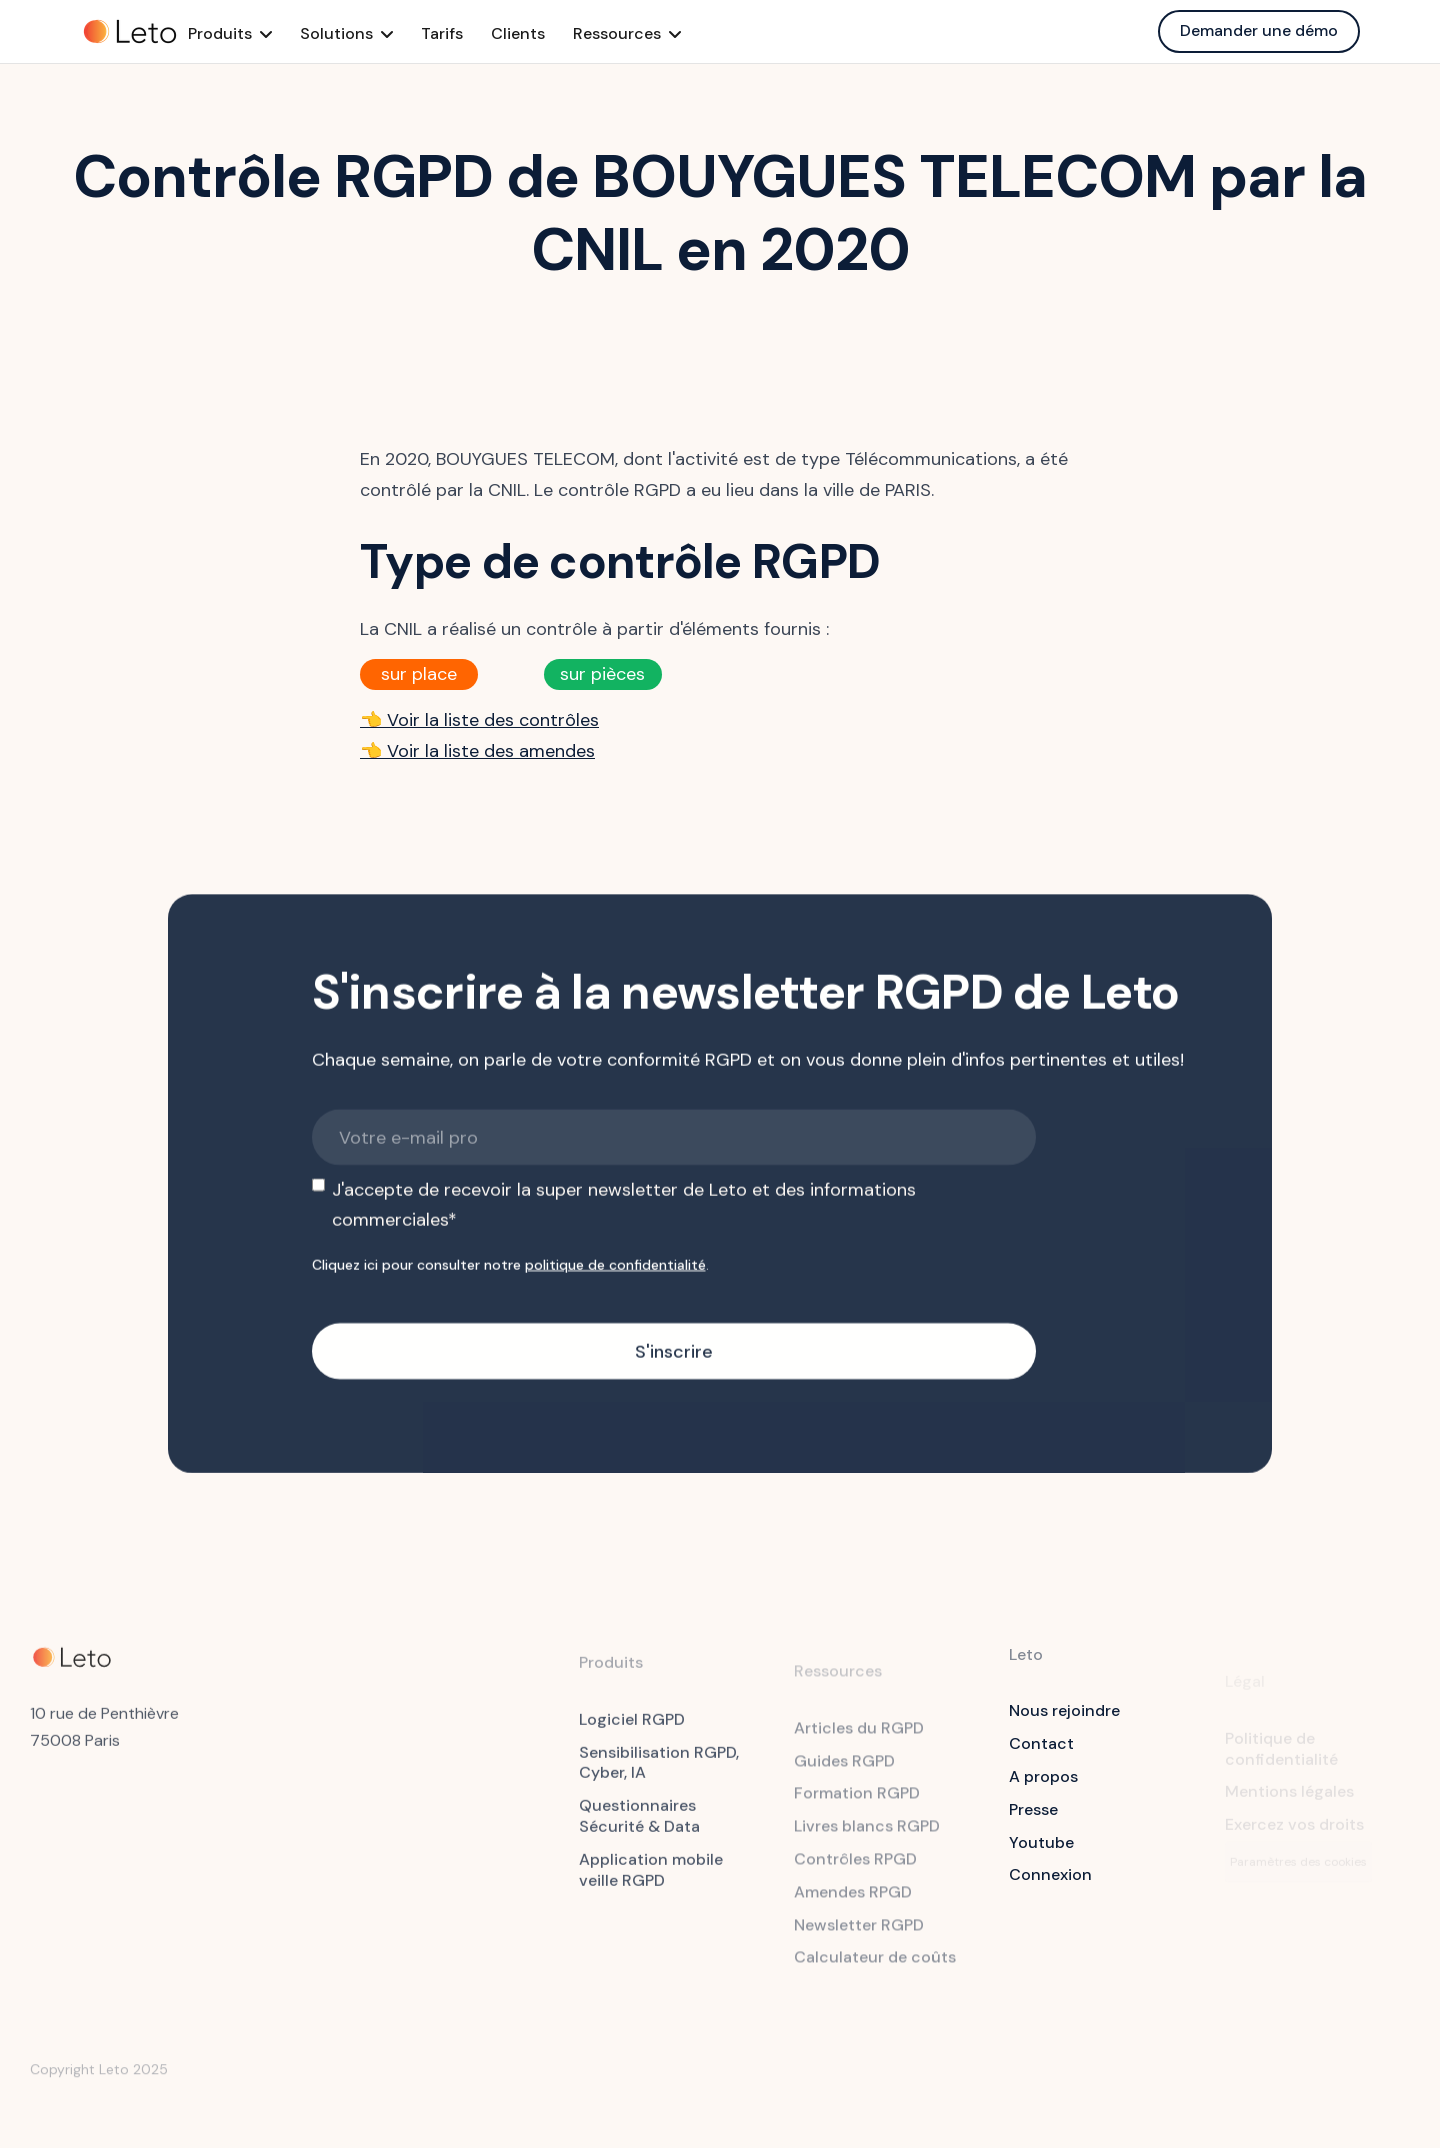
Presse (1033, 1809)
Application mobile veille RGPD (651, 1879)
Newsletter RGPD (859, 1935)
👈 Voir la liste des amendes (477, 751)
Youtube (1041, 1842)
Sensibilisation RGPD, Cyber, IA (659, 1772)
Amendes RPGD (853, 1902)
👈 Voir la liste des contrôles (479, 720)
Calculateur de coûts (875, 1968)
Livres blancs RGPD (867, 1837)
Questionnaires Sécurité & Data (639, 1826)
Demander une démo (1259, 30)
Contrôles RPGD (855, 1870)
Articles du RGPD (859, 1738)
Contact (1041, 1743)
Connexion (1050, 1874)
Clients (550, 33)
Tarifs (474, 33)
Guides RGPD (844, 1771)
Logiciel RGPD (632, 1728)
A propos (1043, 1776)
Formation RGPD (857, 1804)
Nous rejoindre (1064, 1710)
